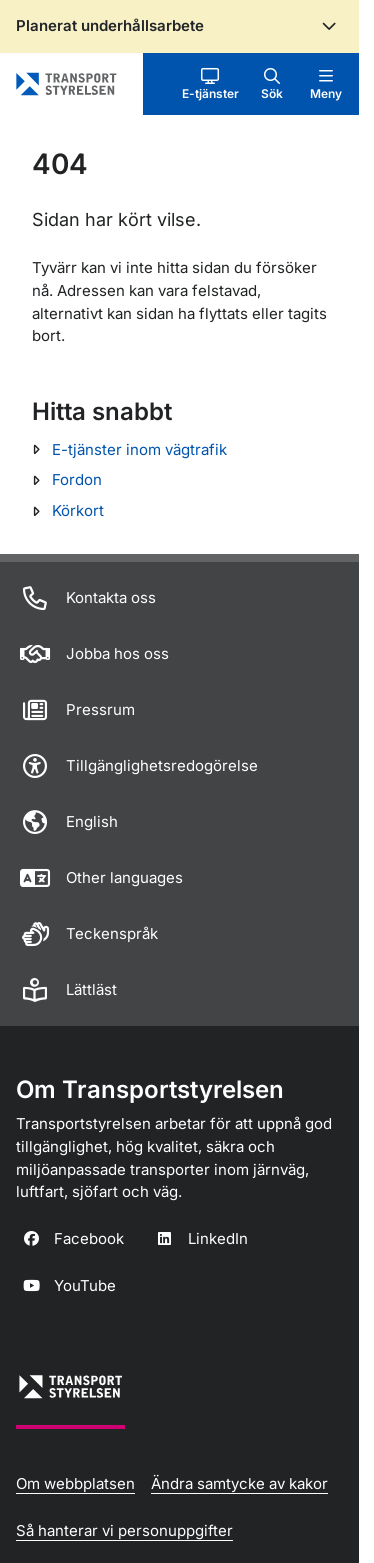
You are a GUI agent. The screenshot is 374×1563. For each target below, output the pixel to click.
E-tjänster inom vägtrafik (139, 449)
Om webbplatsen (75, 1483)
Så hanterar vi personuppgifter (124, 1530)
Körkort (78, 510)
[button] (210, 84)
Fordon (77, 479)
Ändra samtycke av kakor (239, 1483)
